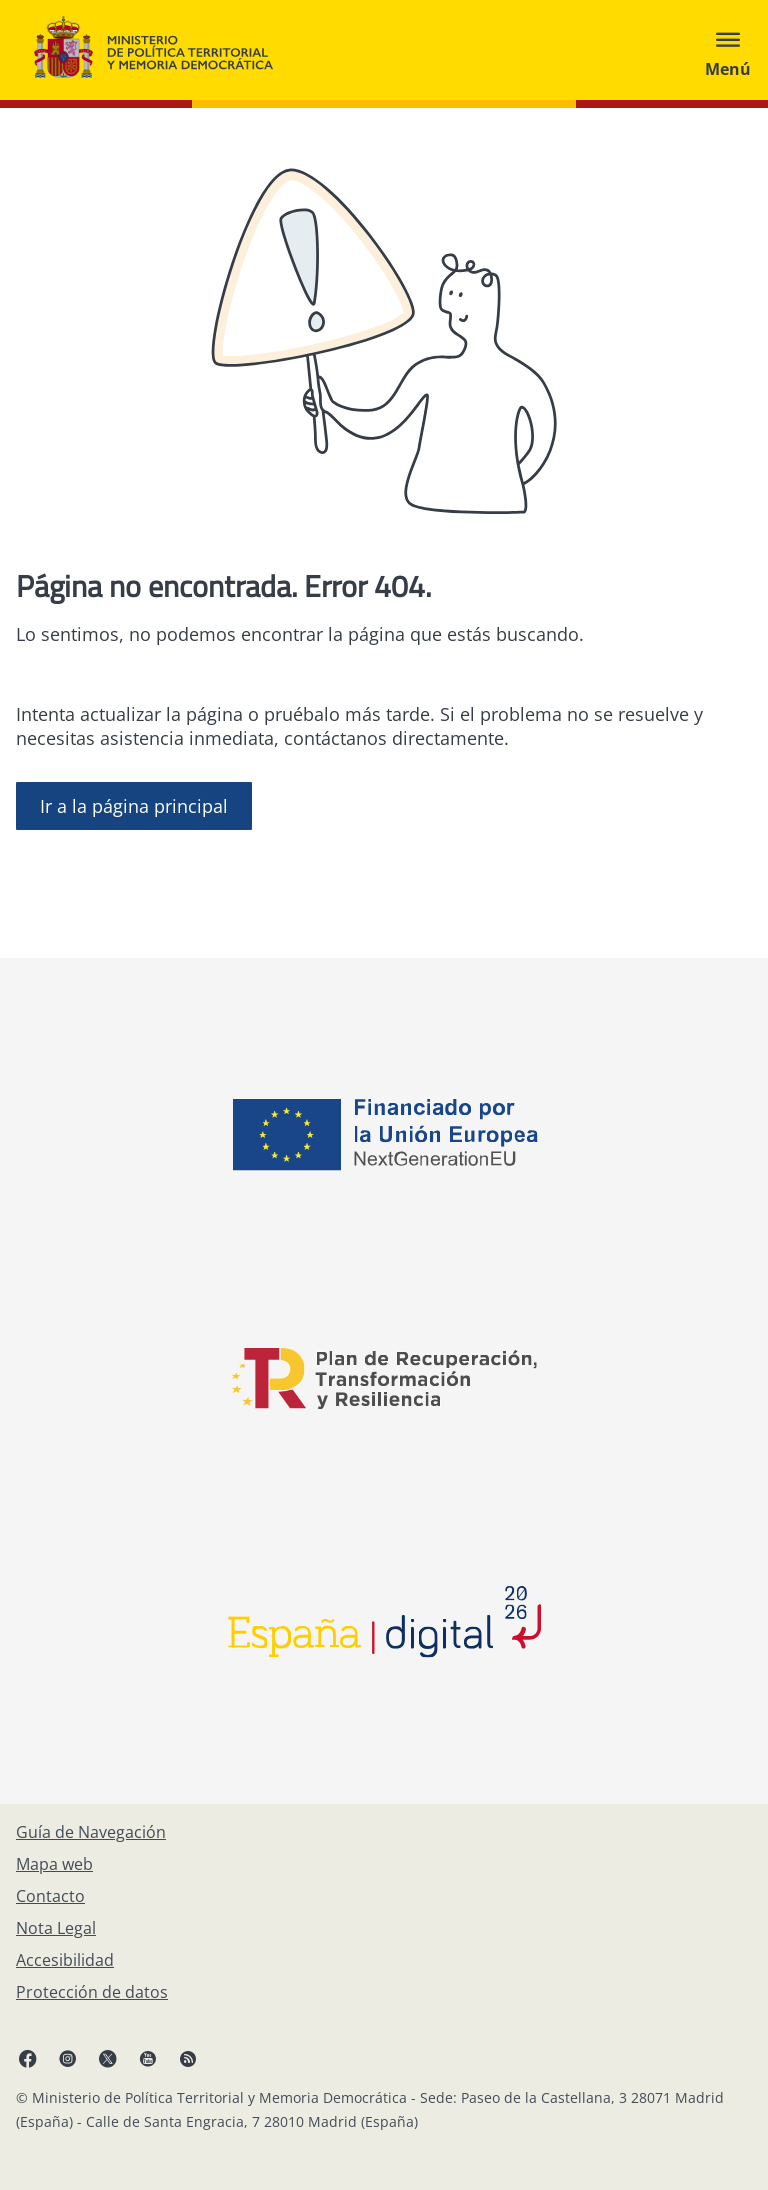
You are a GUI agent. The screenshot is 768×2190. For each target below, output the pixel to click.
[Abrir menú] (728, 50)
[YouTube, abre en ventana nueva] (148, 2058)
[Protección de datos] (92, 1992)
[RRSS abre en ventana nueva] (188, 2058)
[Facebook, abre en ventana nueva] (28, 2058)
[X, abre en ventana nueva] (108, 2058)
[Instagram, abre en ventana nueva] (68, 2058)
